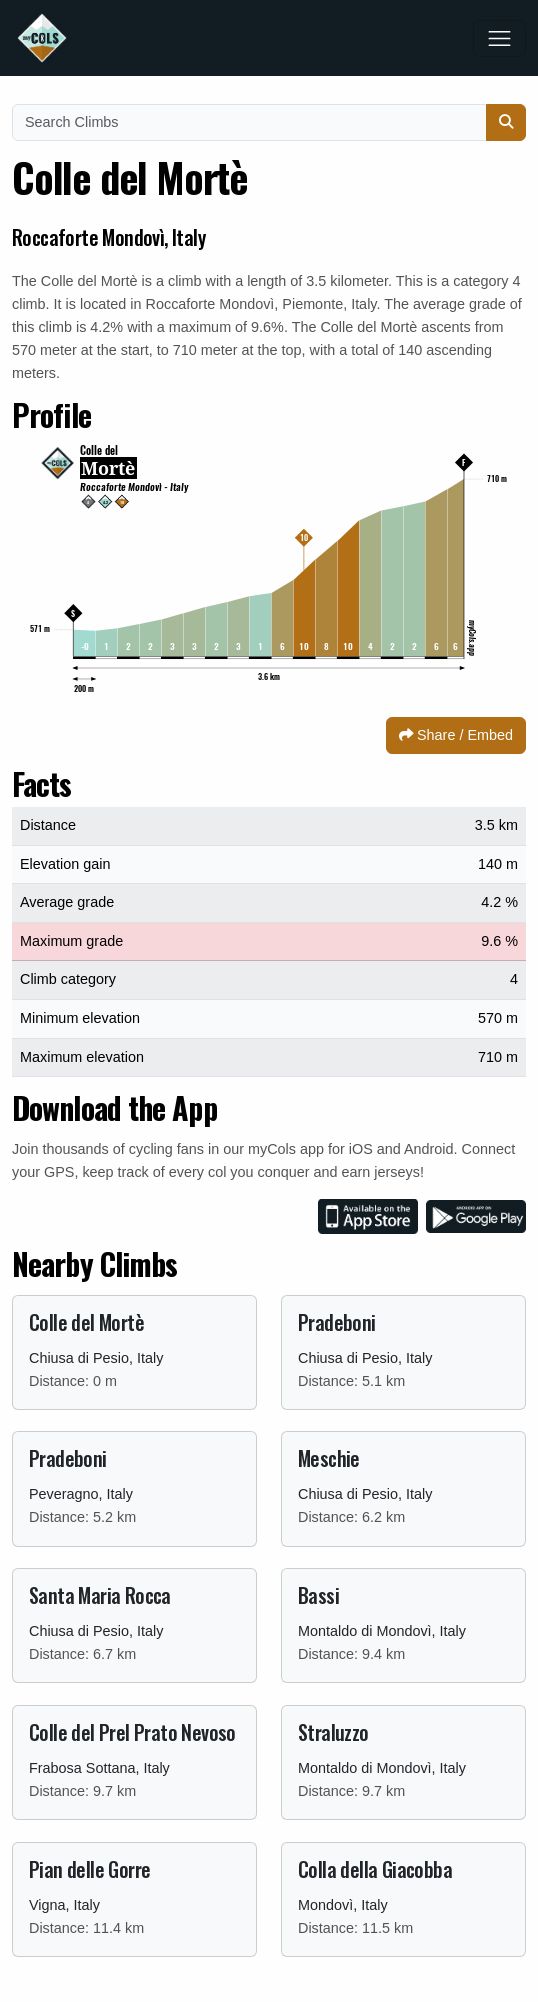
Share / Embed (456, 735)
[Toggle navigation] (499, 38)
